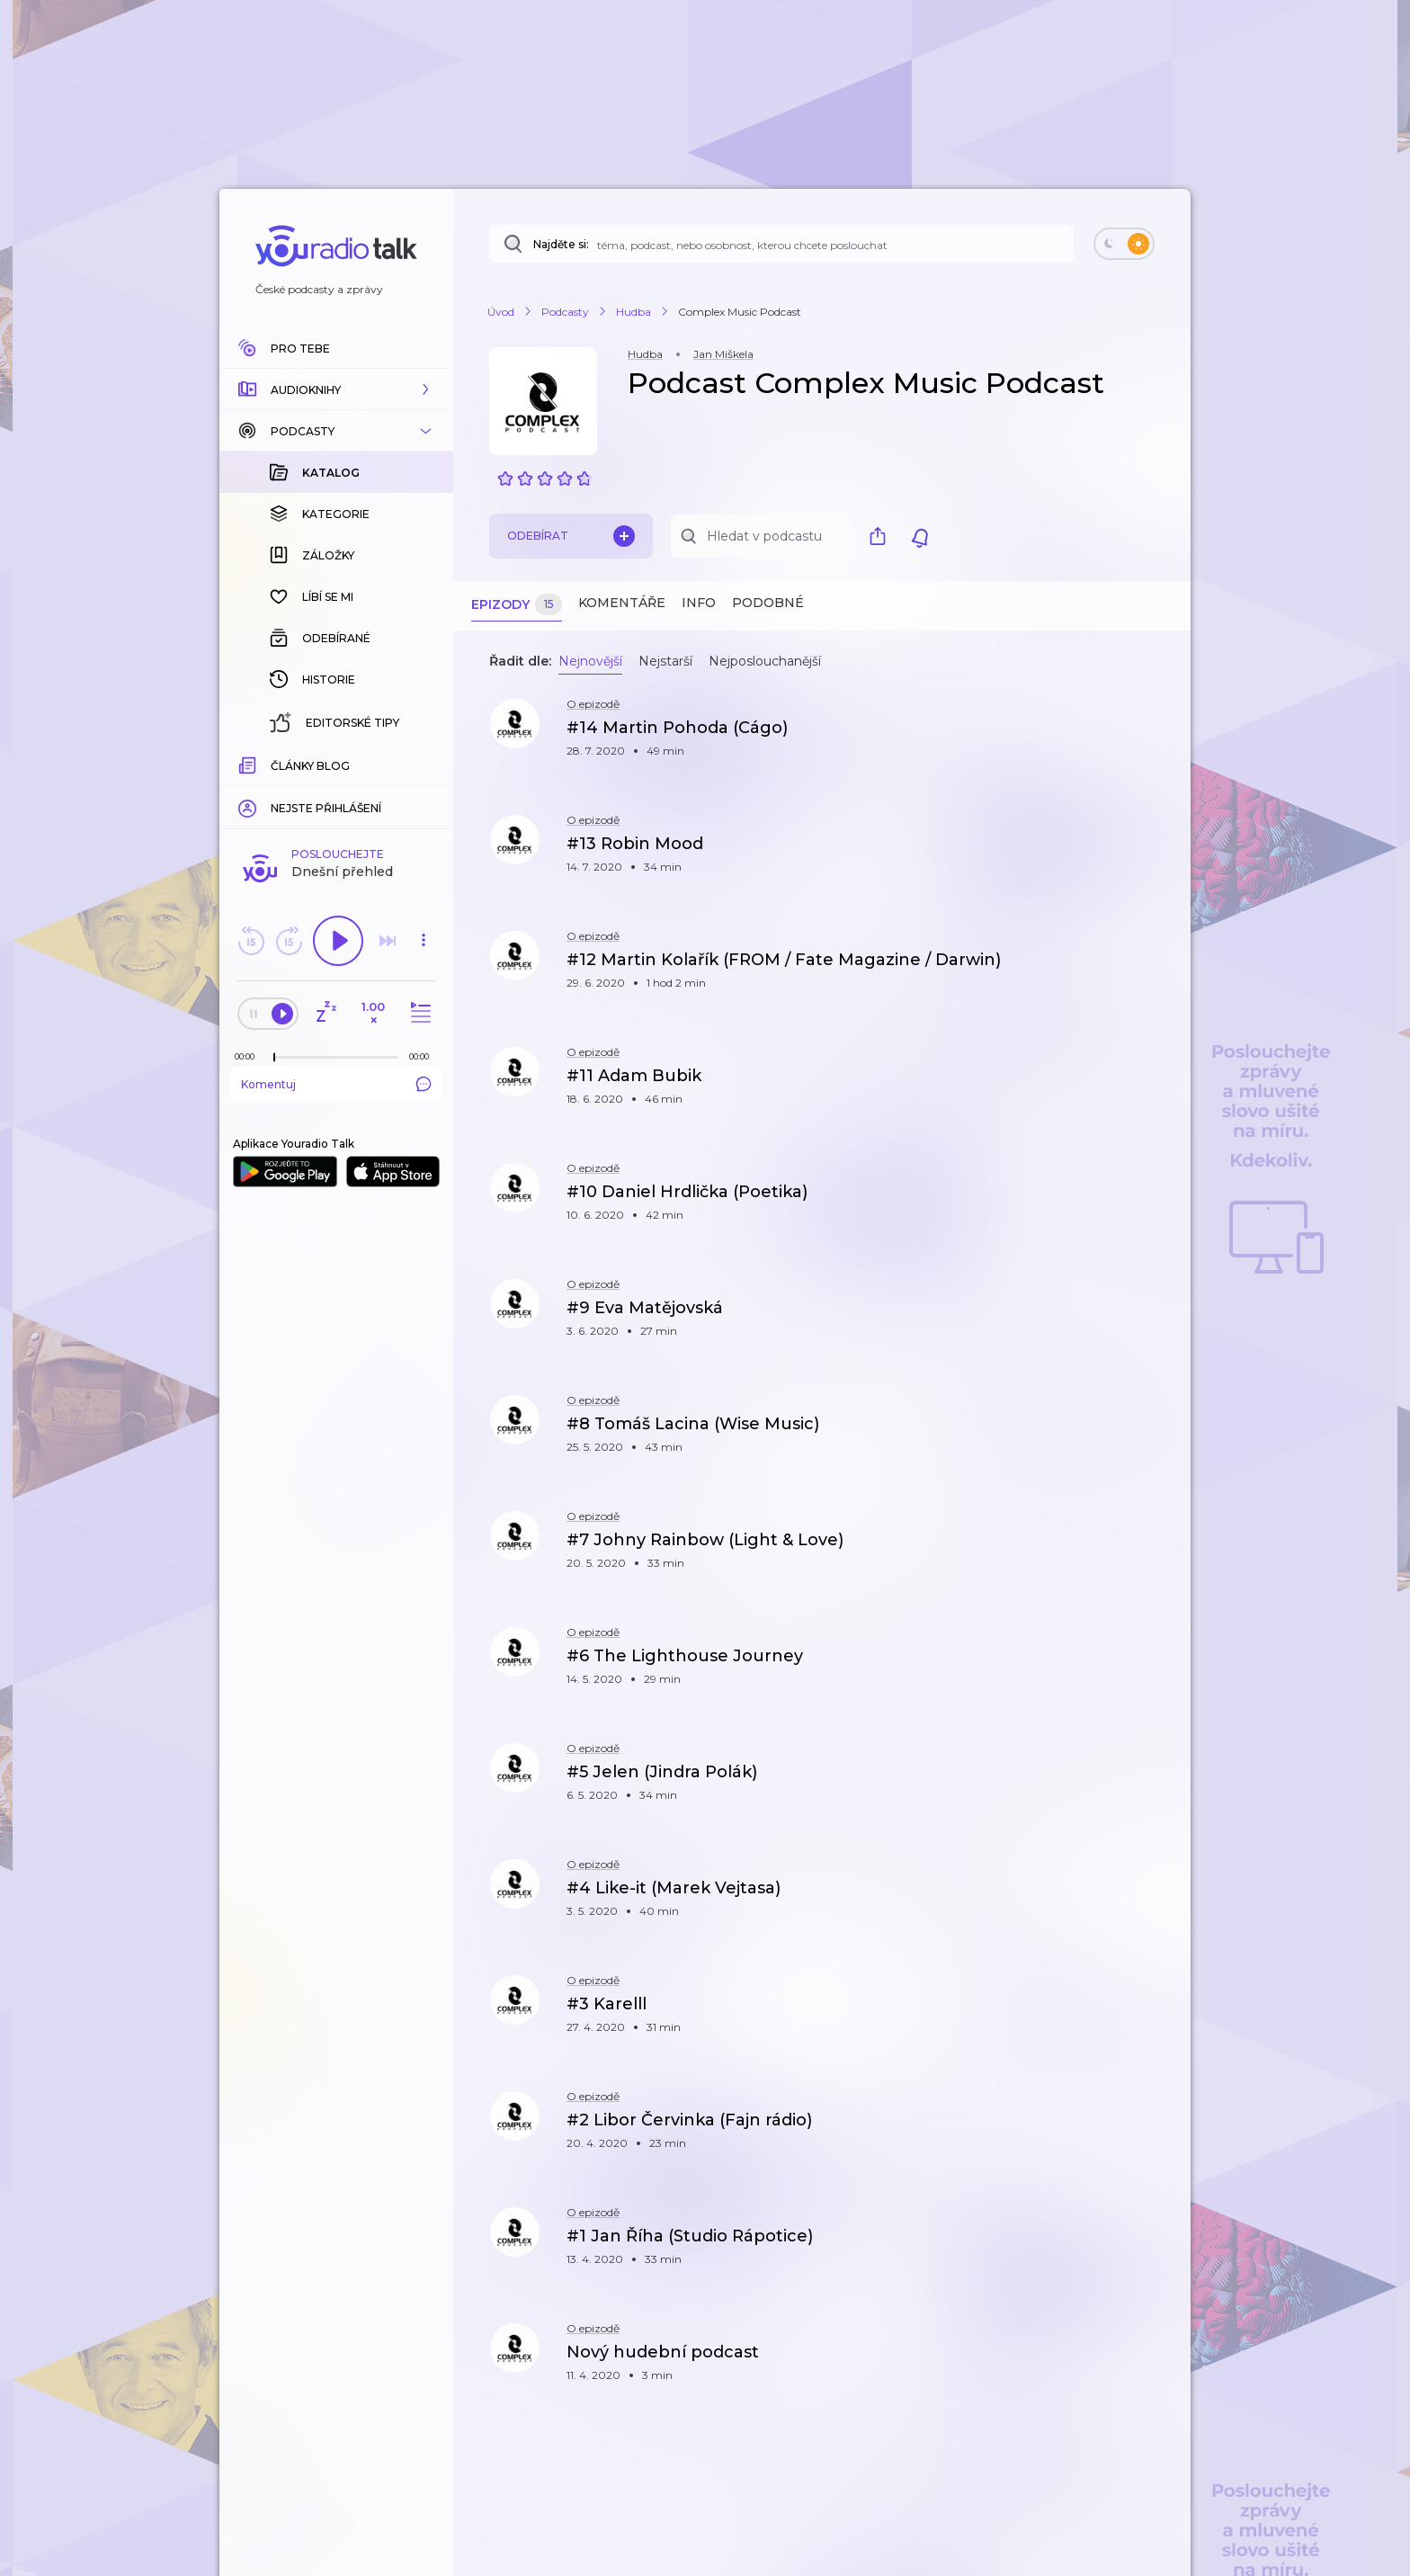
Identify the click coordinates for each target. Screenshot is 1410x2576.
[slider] (274, 1057)
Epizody (516, 605)
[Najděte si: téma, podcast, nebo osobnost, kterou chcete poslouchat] (781, 244)
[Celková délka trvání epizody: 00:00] (423, 1056)
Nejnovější (590, 661)
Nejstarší (665, 661)
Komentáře (621, 603)
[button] (336, 389)
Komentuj (336, 1084)
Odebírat (571, 536)
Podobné (768, 603)
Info (699, 603)
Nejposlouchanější (765, 661)
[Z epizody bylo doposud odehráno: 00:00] (249, 1056)
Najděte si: (561, 244)
